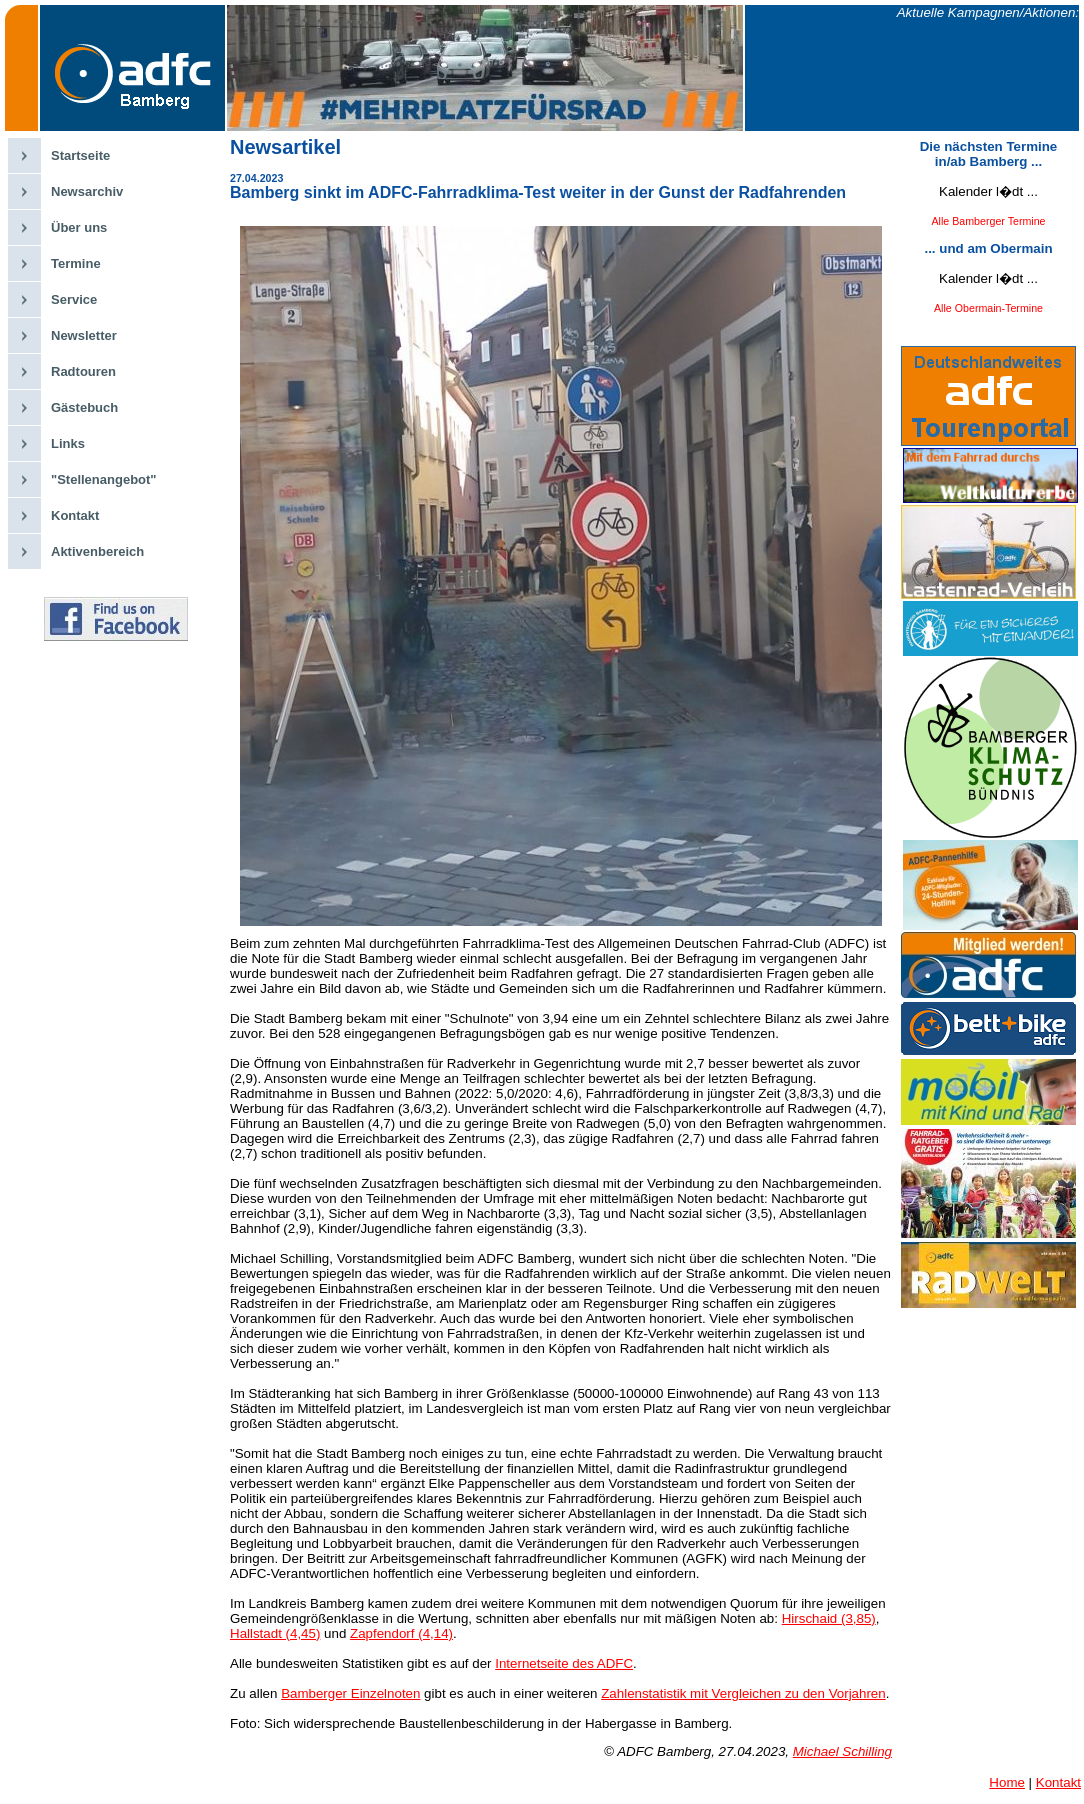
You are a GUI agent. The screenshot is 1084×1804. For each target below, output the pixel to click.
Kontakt (75, 515)
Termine (76, 263)
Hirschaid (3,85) (829, 1618)
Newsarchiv (87, 191)
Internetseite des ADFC (564, 1663)
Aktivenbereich (97, 551)
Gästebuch (84, 407)
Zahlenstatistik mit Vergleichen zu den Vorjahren (743, 1693)
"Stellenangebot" (104, 479)
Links (68, 443)
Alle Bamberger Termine (988, 221)
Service (74, 299)
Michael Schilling (842, 1751)
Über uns (79, 227)
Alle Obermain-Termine (988, 308)
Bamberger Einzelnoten (350, 1693)
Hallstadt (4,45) (275, 1633)
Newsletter (84, 335)
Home (1007, 1782)
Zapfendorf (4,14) (401, 1633)
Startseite (80, 155)
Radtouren (83, 371)
